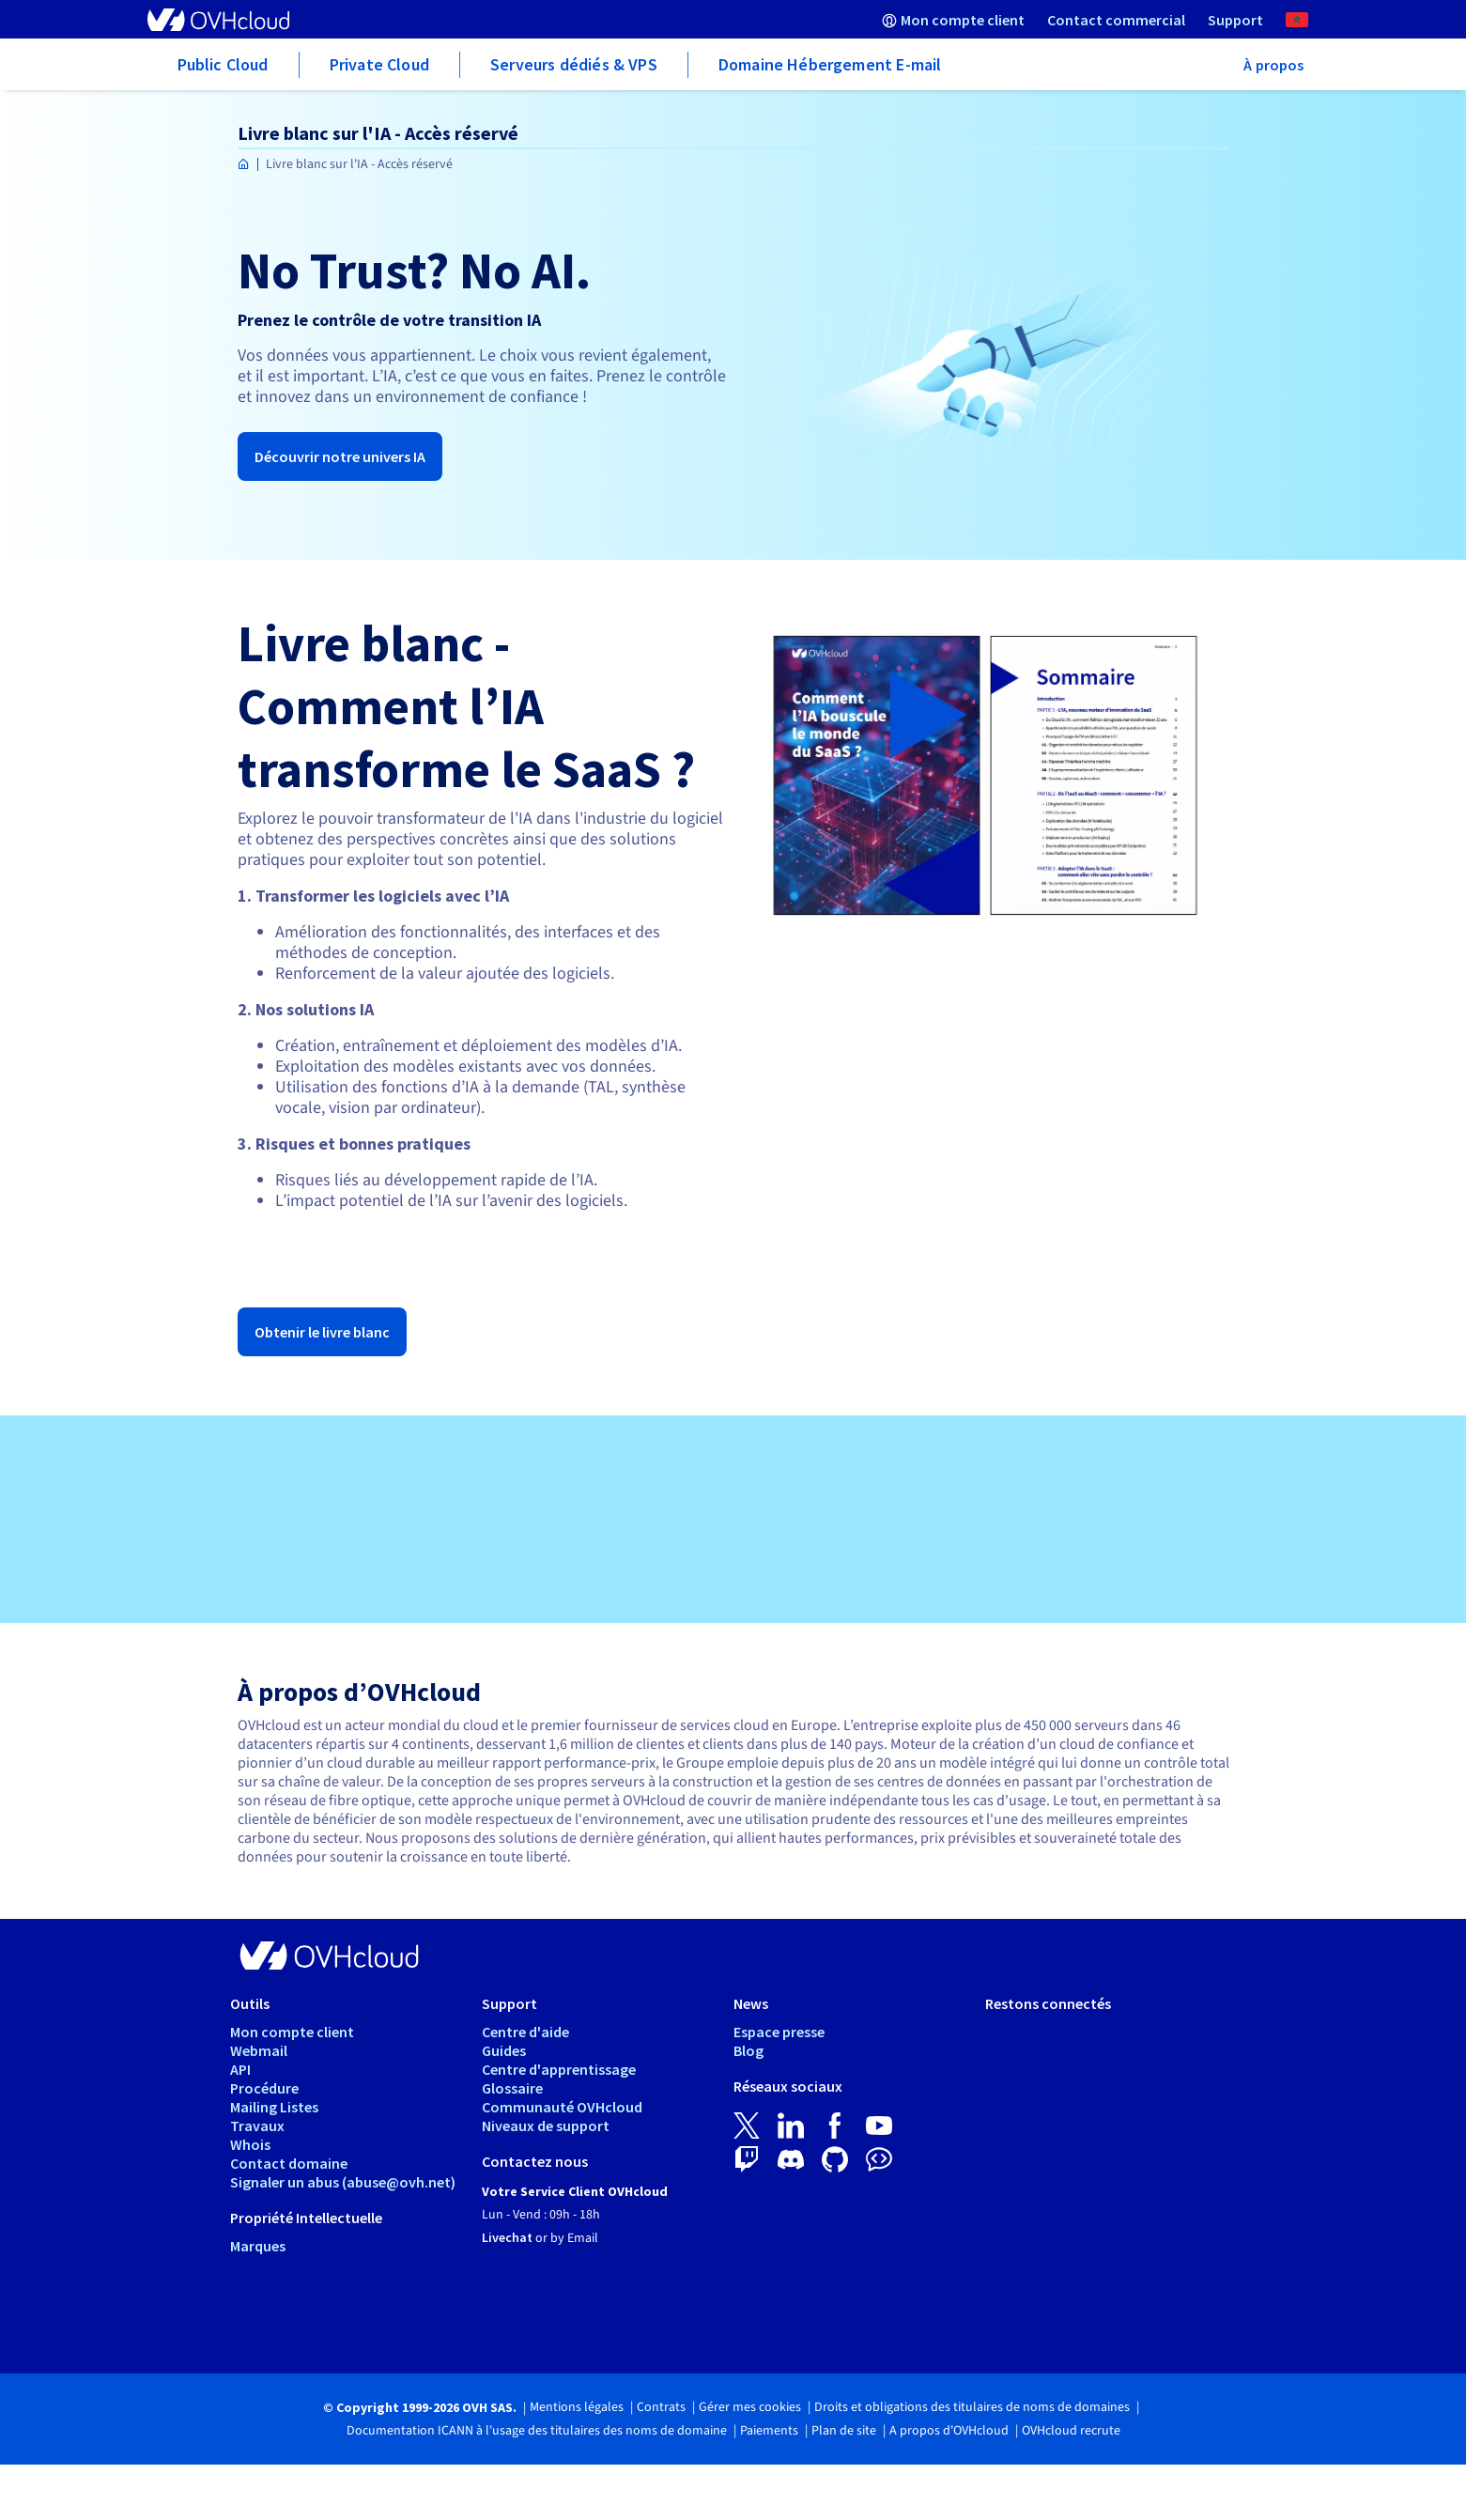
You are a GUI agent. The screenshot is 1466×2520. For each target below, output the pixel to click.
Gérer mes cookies (750, 2407)
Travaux (257, 2125)
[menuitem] (953, 19)
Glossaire (512, 2088)
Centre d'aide (525, 2031)
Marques (257, 2245)
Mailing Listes (274, 2106)
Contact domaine (288, 2163)
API (240, 2069)
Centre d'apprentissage (559, 2069)
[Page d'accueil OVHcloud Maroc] (244, 165)
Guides (504, 2050)
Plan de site (843, 2430)
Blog (748, 2050)
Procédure (264, 2088)
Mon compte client (292, 2031)
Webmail (258, 2050)
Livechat (507, 2237)
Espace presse (779, 2031)
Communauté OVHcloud (562, 2106)
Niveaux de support (546, 2125)
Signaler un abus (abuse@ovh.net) (342, 2181)
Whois (250, 2144)
